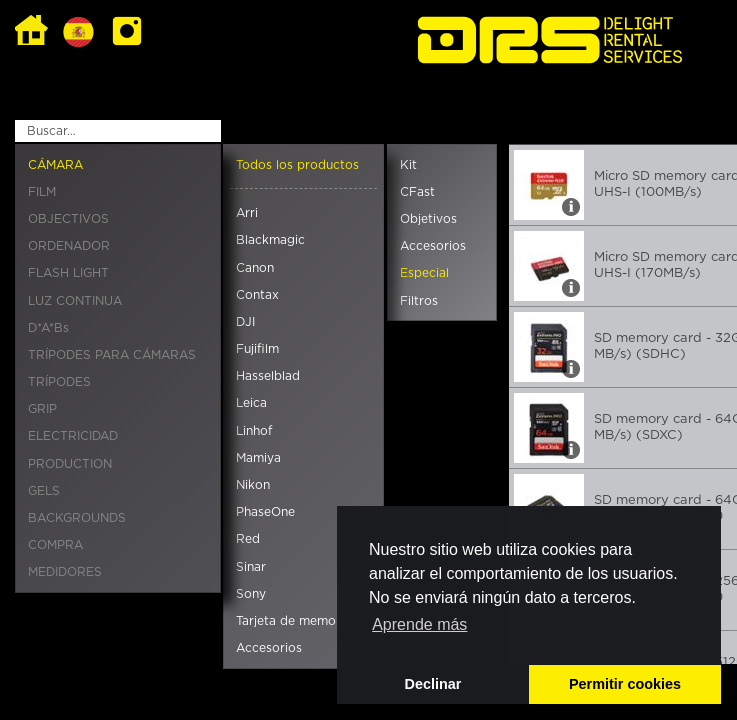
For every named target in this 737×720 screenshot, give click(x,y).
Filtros (419, 301)
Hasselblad (268, 376)
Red (248, 539)
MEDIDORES (65, 572)
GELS (44, 491)
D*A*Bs (48, 328)
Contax (257, 295)
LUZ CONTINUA (75, 301)
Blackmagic (270, 240)
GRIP (42, 409)
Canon (255, 268)
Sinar (251, 567)
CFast (417, 192)
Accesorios (269, 648)
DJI (245, 322)
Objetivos (428, 219)
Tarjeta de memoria (293, 621)
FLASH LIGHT (68, 273)
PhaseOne (265, 512)
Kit (408, 165)
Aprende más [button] (419, 624)
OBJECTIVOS (68, 219)
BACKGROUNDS (77, 518)
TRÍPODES (59, 382)
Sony (251, 594)
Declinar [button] (433, 684)
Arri (247, 213)
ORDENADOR (69, 246)
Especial (424, 273)
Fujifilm (257, 349)
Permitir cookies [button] (625, 684)
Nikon (253, 485)
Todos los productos (297, 165)
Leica (251, 403)
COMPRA (55, 545)
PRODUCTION (70, 464)
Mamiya (258, 458)
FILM (42, 192)
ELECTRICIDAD (73, 436)
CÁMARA (55, 165)
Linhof (254, 431)
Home (31, 31)
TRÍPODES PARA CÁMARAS (112, 355)
